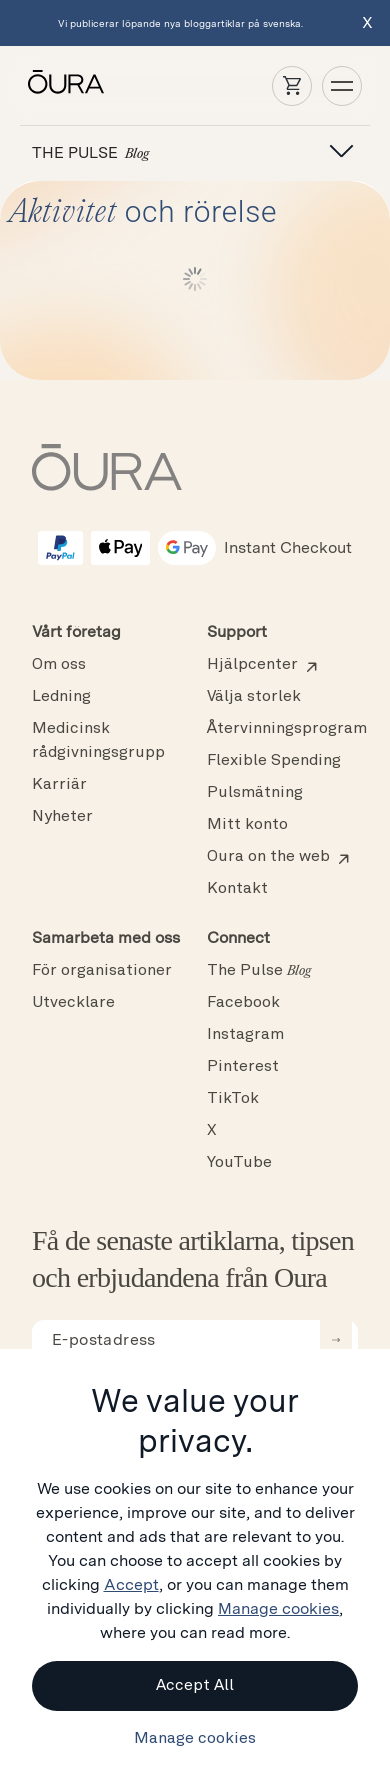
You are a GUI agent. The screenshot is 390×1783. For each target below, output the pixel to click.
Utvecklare (73, 1003)
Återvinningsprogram (287, 729)
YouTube (239, 1163)
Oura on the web (268, 857)
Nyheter (62, 817)
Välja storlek (254, 697)
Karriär (59, 785)
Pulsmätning (255, 793)
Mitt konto (247, 825)
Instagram (245, 1035)
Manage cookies (278, 1608)
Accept (131, 1584)
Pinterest (243, 1067)
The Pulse (259, 971)
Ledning (61, 697)
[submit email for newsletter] (336, 1340)
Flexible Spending (274, 761)
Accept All (195, 1686)
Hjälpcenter (252, 665)
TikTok (233, 1099)
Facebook (243, 1003)
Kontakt (237, 889)
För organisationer (102, 971)
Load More (195, 279)
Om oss (59, 665)
